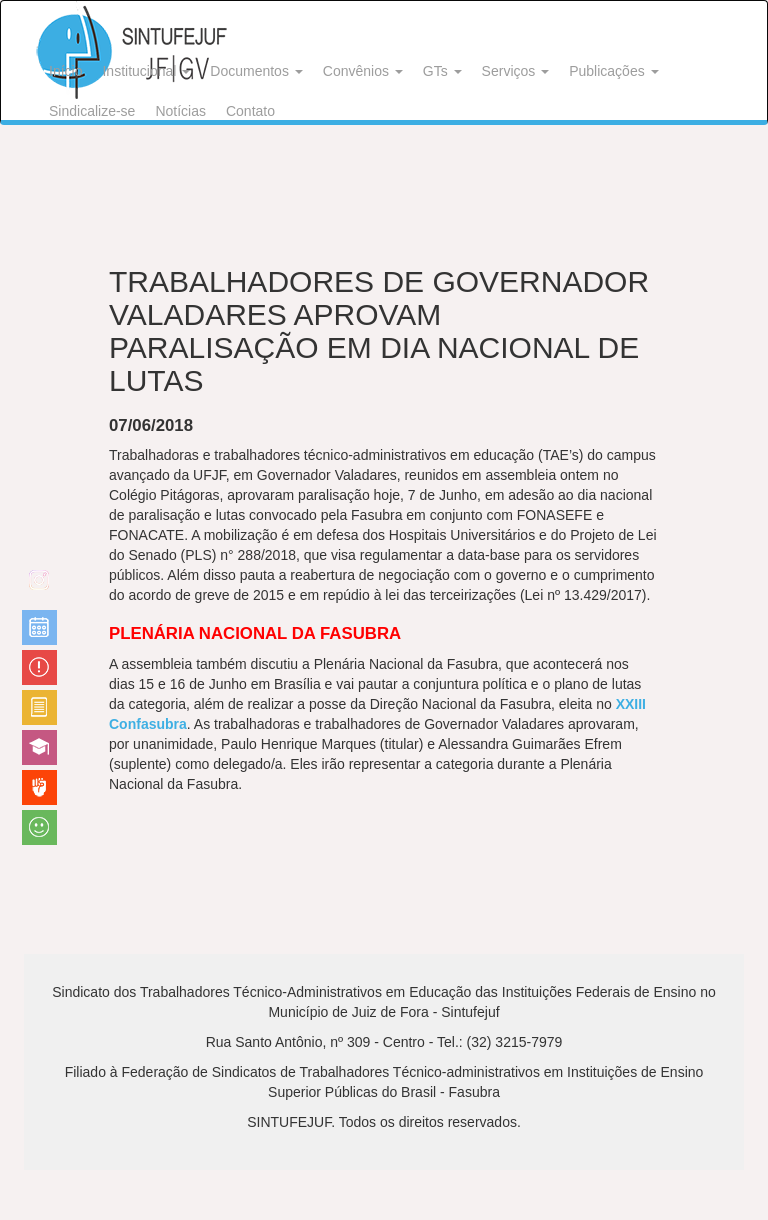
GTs (442, 71)
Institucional (146, 71)
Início (65, 71)
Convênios (363, 71)
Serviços (516, 71)
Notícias (180, 111)
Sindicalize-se (92, 111)
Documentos (256, 71)
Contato (250, 111)
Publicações (613, 71)
